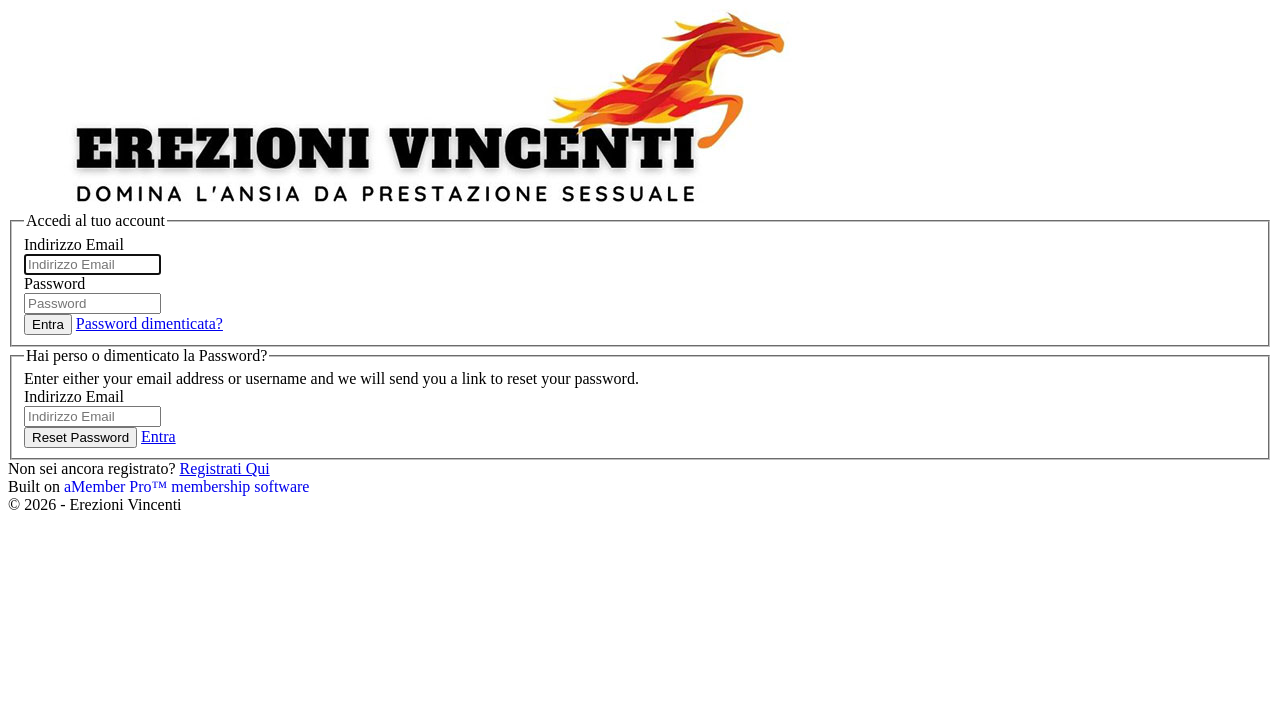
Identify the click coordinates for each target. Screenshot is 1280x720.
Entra (158, 436)
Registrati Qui (224, 468)
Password (54, 283)
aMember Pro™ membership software (186, 486)
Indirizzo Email (74, 244)
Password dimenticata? (149, 323)
